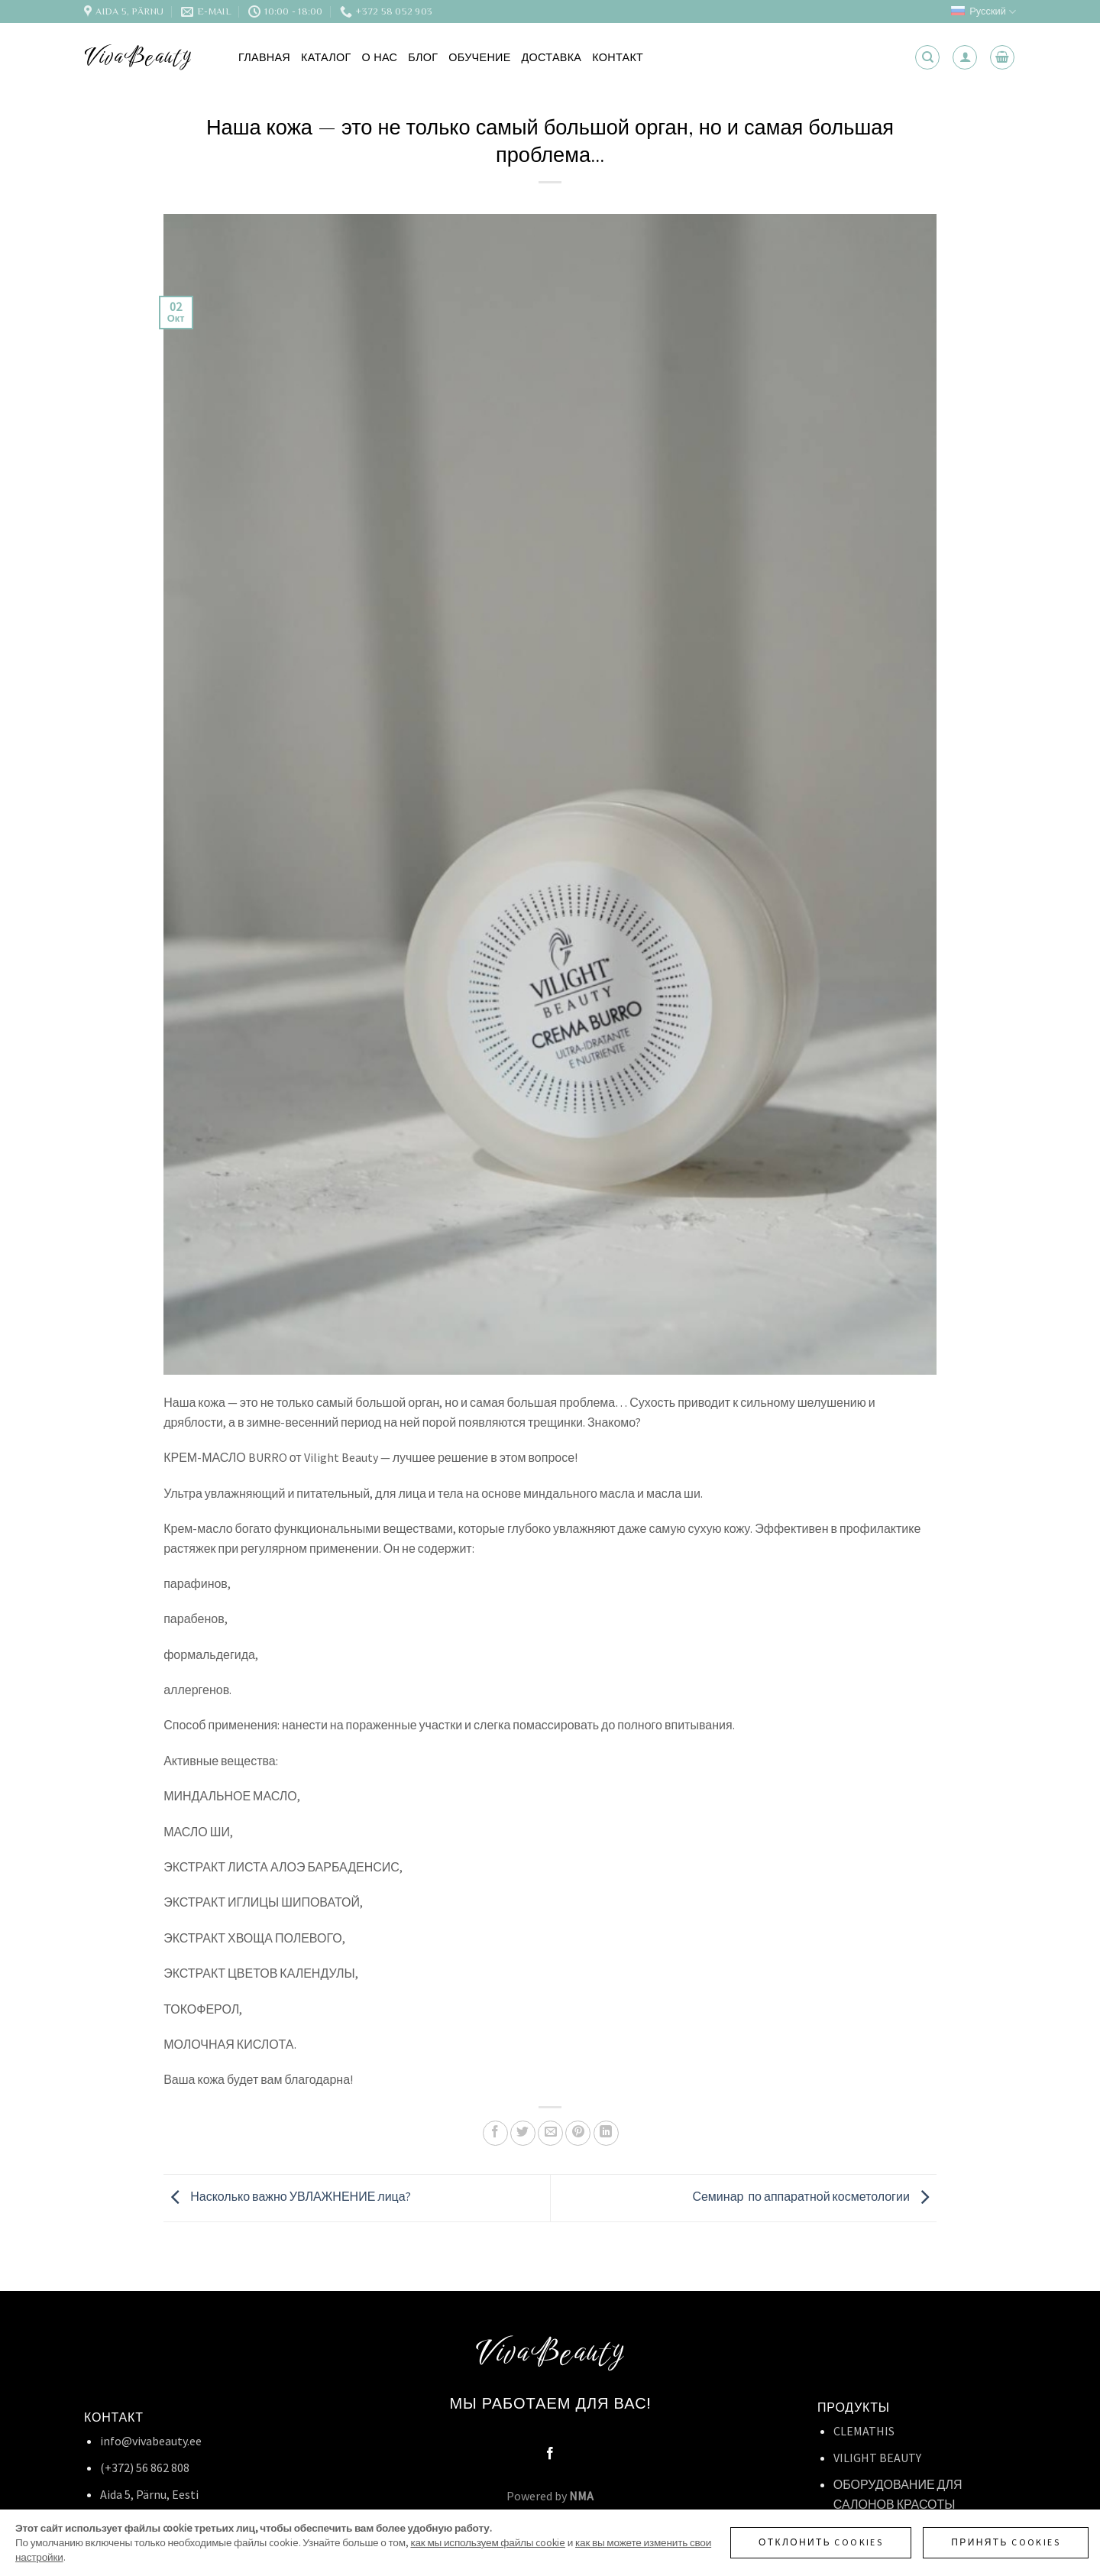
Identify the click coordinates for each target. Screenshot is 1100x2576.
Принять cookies (1005, 2542)
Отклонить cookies (821, 2542)
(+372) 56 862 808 (144, 2467)
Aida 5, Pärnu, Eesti (149, 2494)
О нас (380, 57)
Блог (423, 57)
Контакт (617, 57)
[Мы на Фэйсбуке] (550, 2454)
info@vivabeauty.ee (151, 2440)
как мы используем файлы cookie (487, 2542)
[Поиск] (927, 57)
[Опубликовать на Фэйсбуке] (495, 2133)
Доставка (552, 57)
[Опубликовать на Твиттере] (522, 2133)
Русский (983, 12)
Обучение (479, 57)
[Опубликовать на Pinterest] (577, 2133)
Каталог (326, 57)
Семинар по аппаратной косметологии (814, 2196)
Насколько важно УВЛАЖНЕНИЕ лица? (286, 2196)
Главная (264, 57)
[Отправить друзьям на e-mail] (550, 2133)
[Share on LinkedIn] (606, 2133)
